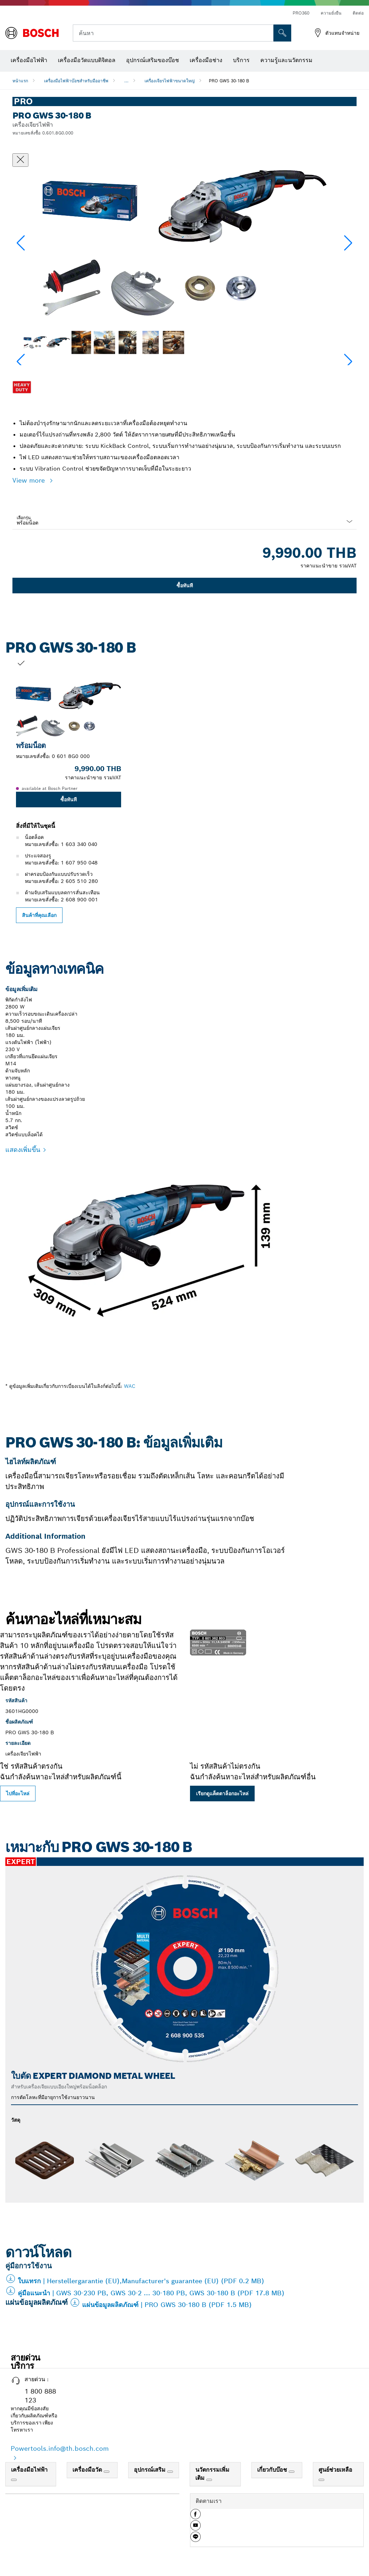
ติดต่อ (358, 13)
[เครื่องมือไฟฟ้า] (14, 2480)
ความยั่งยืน (331, 13)
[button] (348, 243)
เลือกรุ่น (24, 517)
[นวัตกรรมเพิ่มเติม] (209, 2480)
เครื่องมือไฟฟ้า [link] (29, 2469)
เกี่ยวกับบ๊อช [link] (273, 2469)
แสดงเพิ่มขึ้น (22, 1150)
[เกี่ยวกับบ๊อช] (291, 2472)
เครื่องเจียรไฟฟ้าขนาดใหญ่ (170, 80)
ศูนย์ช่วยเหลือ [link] (335, 2469)
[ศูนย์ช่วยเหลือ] (321, 2480)
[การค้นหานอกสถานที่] (282, 33)
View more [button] (29, 480)
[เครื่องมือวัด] (106, 2472)
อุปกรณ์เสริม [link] (150, 2469)
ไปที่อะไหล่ (17, 1793)
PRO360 (301, 13)
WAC (129, 1386)
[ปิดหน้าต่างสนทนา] (20, 160)
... (126, 80)
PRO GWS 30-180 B (229, 80)
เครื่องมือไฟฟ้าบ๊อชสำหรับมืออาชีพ (76, 80)
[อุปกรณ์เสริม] (170, 2472)
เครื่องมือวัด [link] (88, 2469)
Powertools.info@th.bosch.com (60, 2448)
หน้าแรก (20, 80)
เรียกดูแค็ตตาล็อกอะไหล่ (222, 1793)
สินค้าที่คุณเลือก (39, 915)
